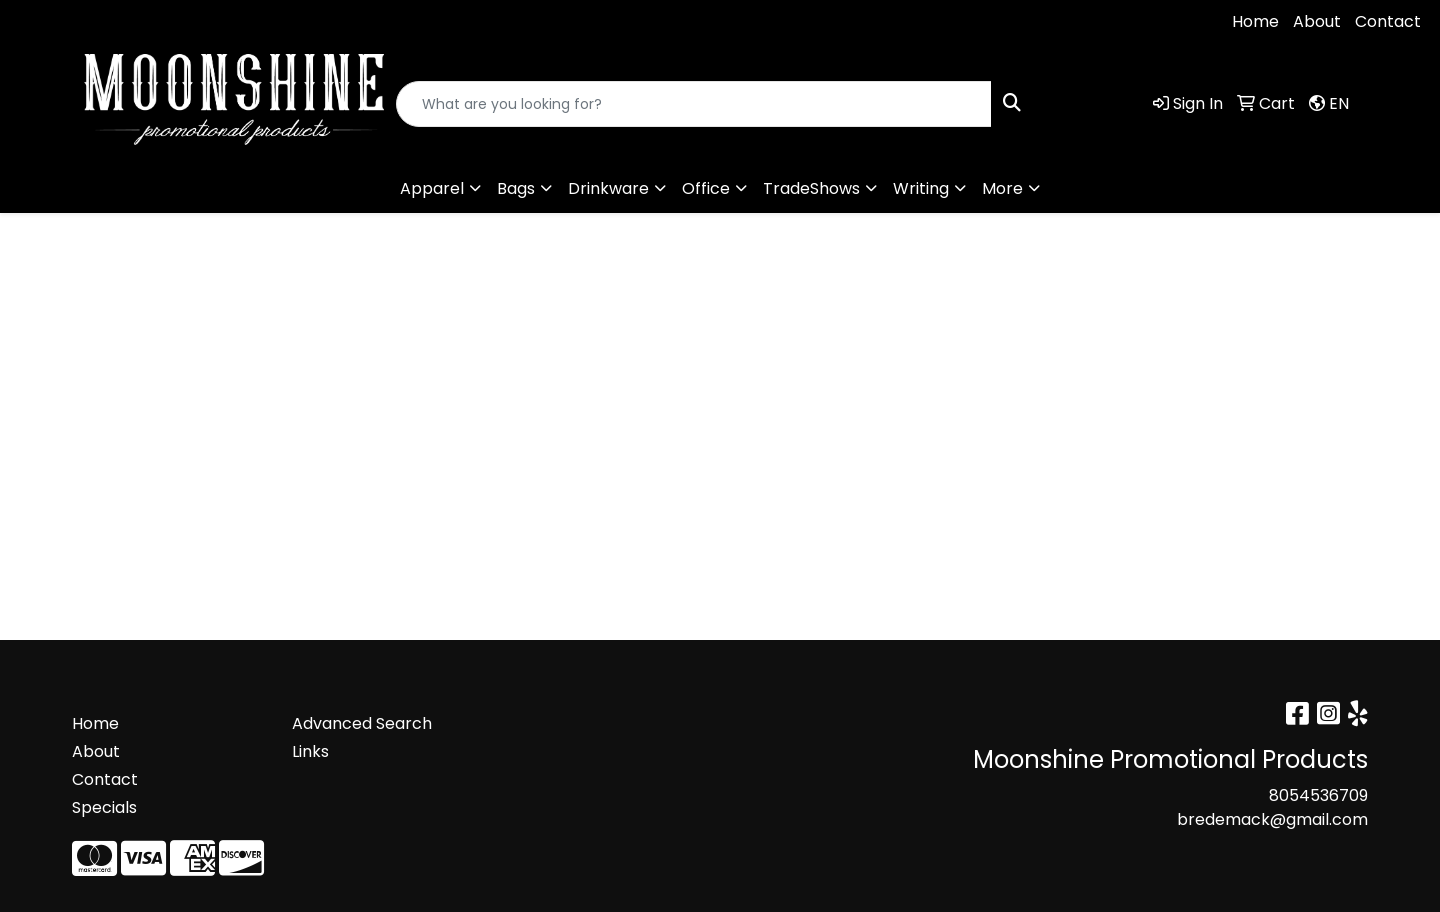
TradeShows (811, 188)
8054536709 (75, 21)
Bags (516, 188)
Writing (921, 188)
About (1317, 21)
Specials (104, 807)
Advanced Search (362, 723)
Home (1255, 21)
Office (706, 188)
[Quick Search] (694, 104)
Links (310, 751)
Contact (1388, 21)
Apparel (432, 188)
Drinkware (608, 188)
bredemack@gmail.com (253, 21)
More (1002, 188)
